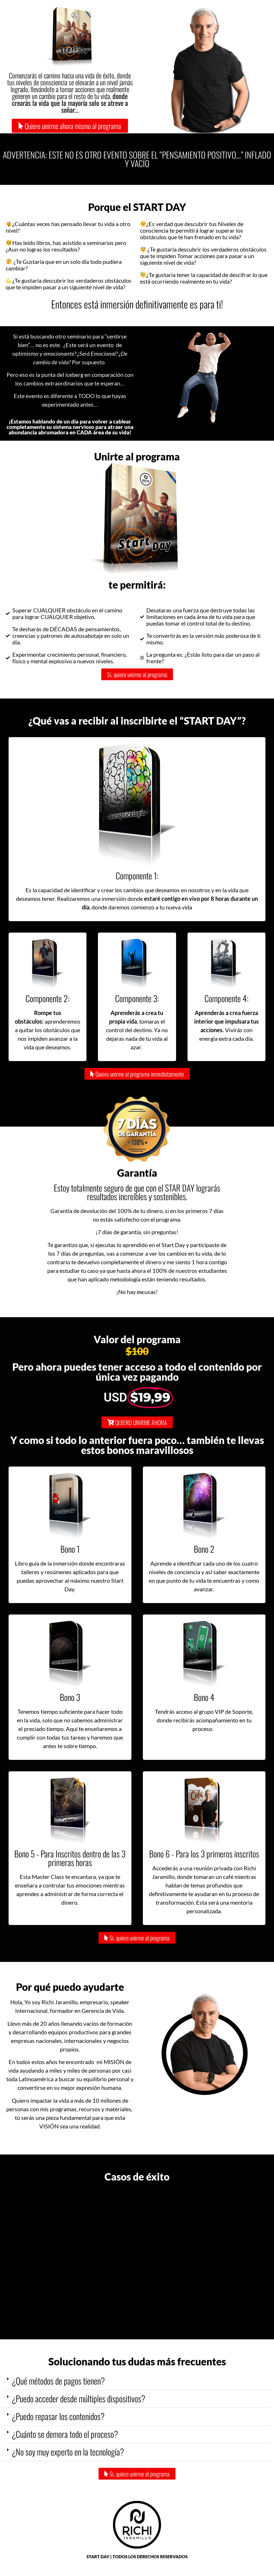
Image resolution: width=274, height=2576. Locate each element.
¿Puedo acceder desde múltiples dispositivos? (78, 2398)
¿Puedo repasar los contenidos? (58, 2416)
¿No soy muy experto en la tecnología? (68, 2451)
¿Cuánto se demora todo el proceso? (65, 2433)
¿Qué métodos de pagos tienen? (58, 2380)
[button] (137, 2381)
